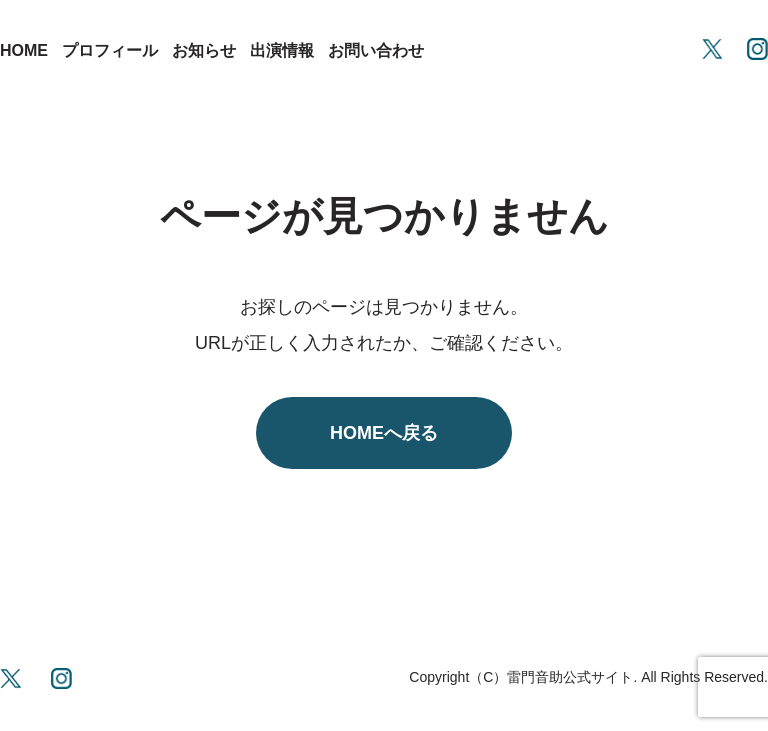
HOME (24, 50)
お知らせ (204, 50)
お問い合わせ (376, 50)
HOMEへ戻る (384, 433)
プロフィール (110, 50)
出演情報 (282, 50)
